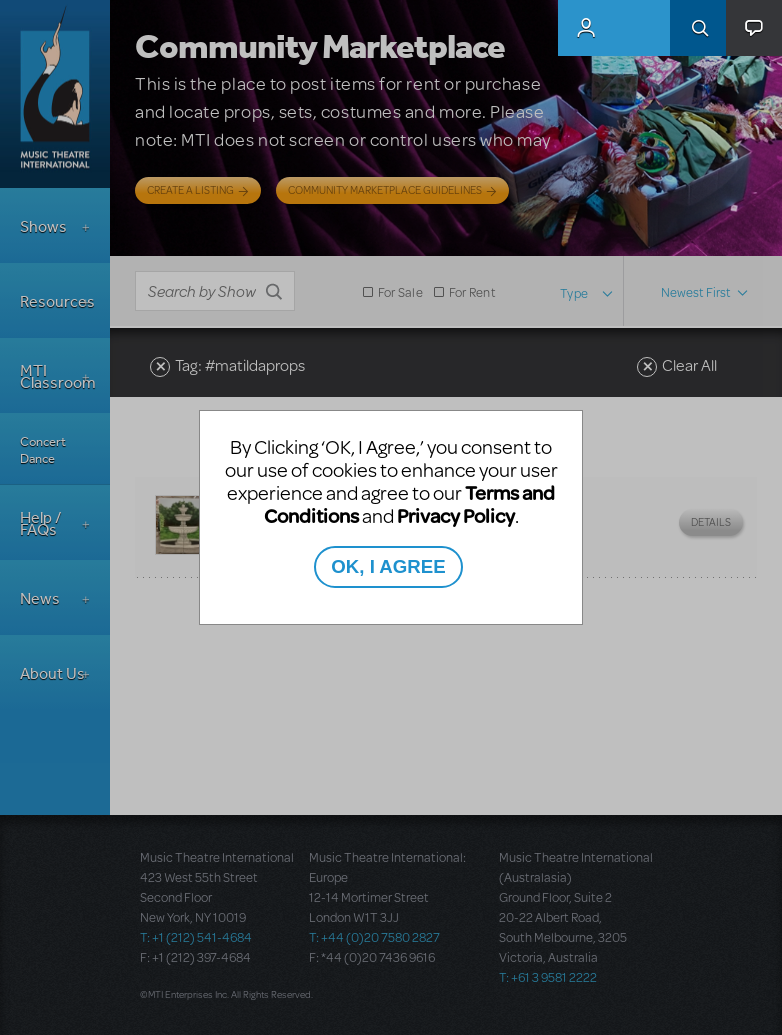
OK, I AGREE (388, 566)
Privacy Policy (456, 515)
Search (698, 28)
